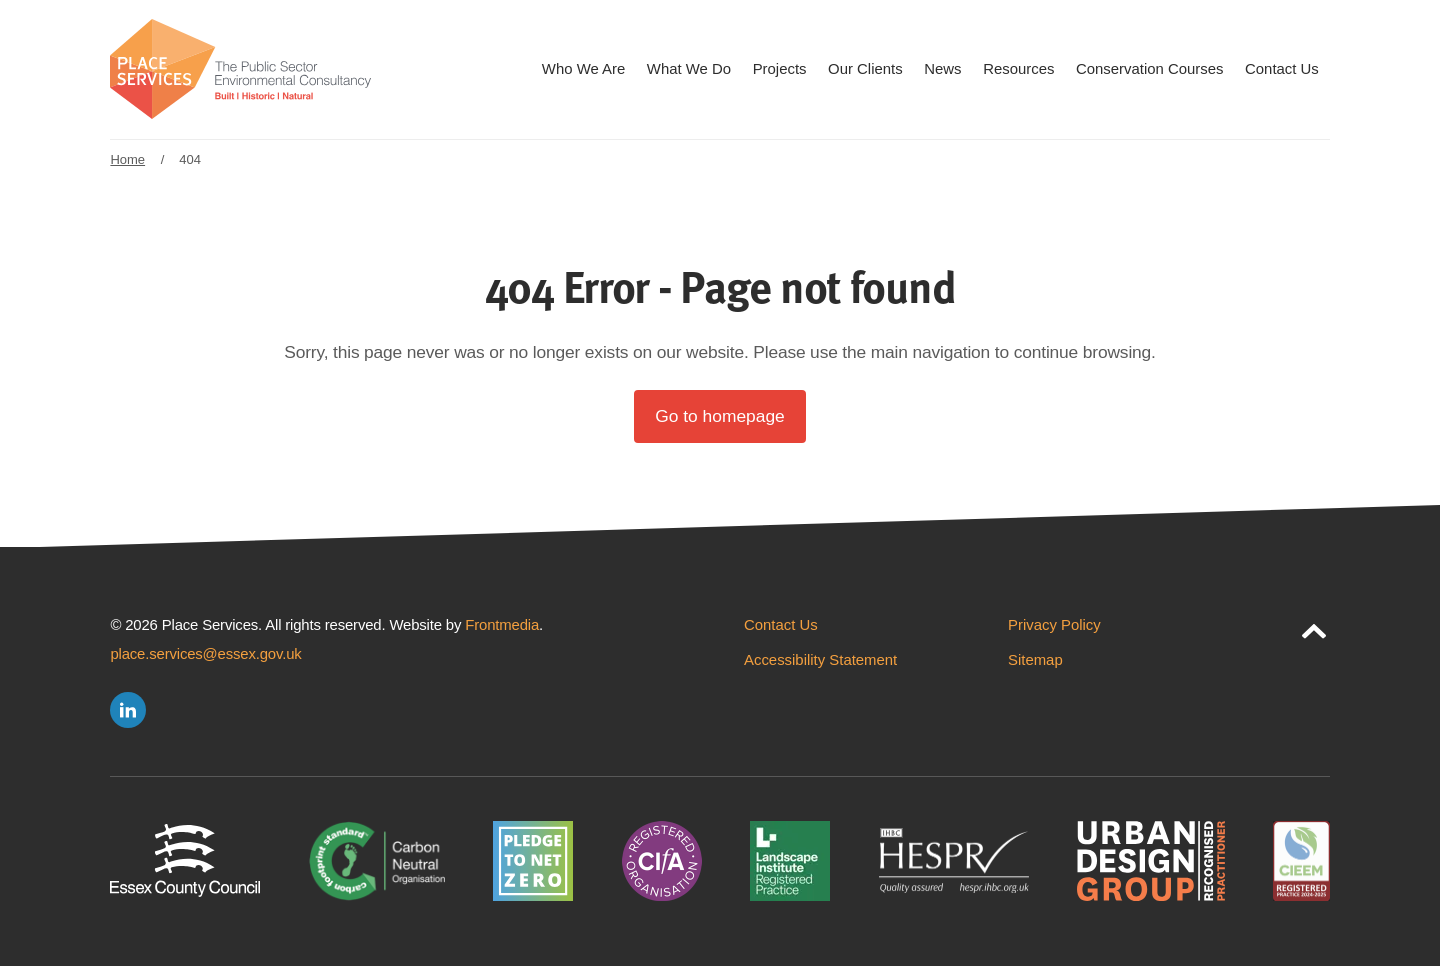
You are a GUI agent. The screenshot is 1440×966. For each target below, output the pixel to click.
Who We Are (583, 68)
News (942, 68)
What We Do (689, 68)
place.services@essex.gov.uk (205, 653)
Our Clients (865, 68)
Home (127, 159)
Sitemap (1035, 659)
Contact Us (1282, 68)
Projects (780, 68)
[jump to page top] (1314, 627)
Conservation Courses (1149, 68)
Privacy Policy (1054, 624)
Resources (1018, 68)
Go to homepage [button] (720, 416)
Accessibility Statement (820, 659)
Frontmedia (502, 624)
